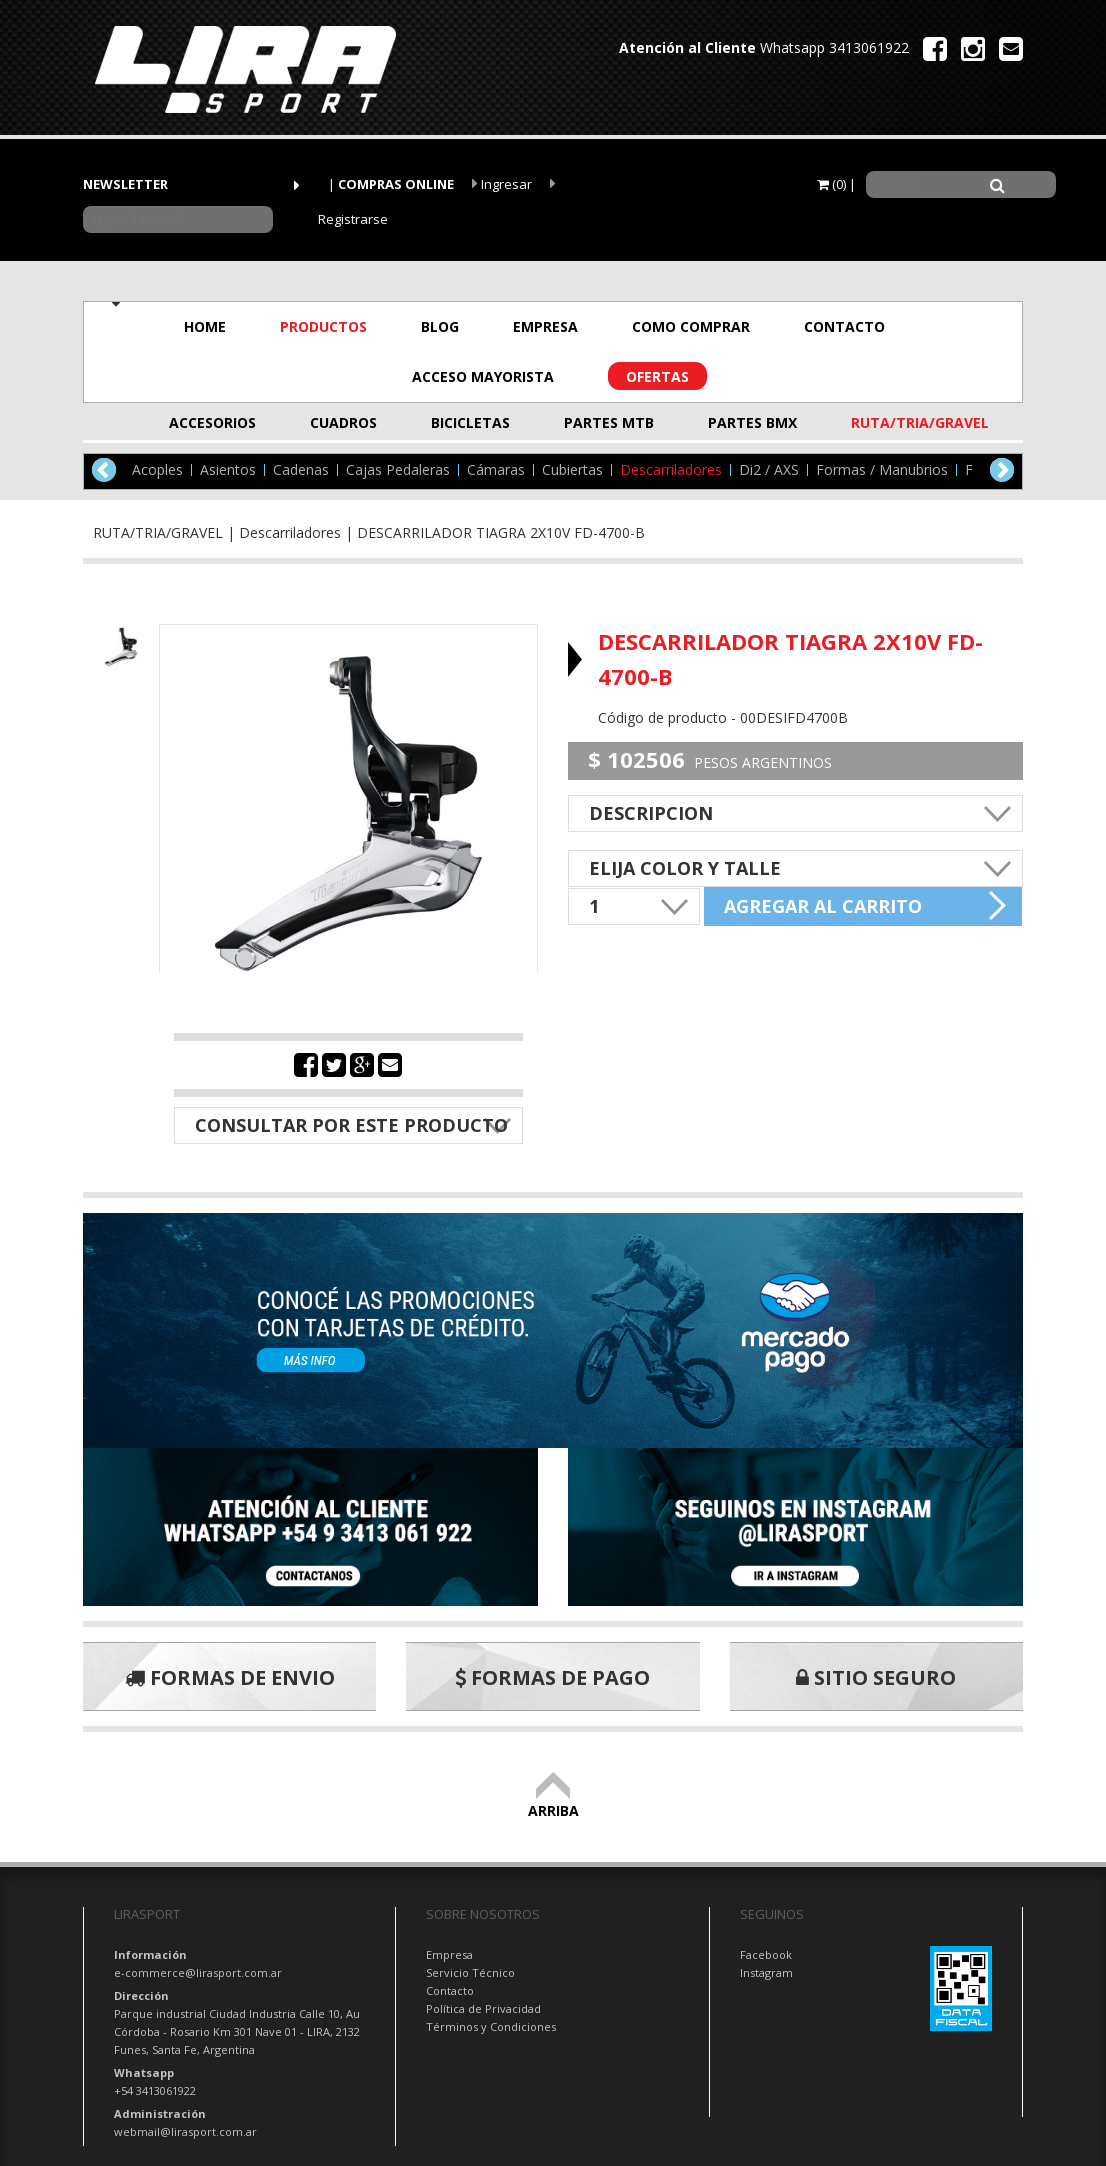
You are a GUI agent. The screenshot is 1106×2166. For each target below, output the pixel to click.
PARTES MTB (609, 422)
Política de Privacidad (483, 2008)
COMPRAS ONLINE (396, 184)
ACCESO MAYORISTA (483, 376)
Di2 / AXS (769, 470)
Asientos (228, 470)
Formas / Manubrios (882, 470)
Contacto (450, 1990)
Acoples (157, 470)
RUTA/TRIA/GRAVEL (900, 422)
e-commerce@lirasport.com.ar (198, 1972)
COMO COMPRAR (691, 326)
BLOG (440, 326)
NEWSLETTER (125, 184)
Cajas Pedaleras (398, 470)
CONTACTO (844, 326)
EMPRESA (545, 326)
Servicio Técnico (470, 1972)
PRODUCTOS (323, 326)
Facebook (766, 1954)
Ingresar (502, 184)
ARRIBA (553, 1801)
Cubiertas (572, 470)
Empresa (449, 1954)
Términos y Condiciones (491, 2026)
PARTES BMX (752, 422)
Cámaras (496, 470)
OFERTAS (657, 376)
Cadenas (301, 470)
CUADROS (343, 422)
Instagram (766, 1972)
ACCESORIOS (212, 422)
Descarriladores (671, 470)
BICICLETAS (470, 422)
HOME (205, 326)
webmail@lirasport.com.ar (185, 2131)
